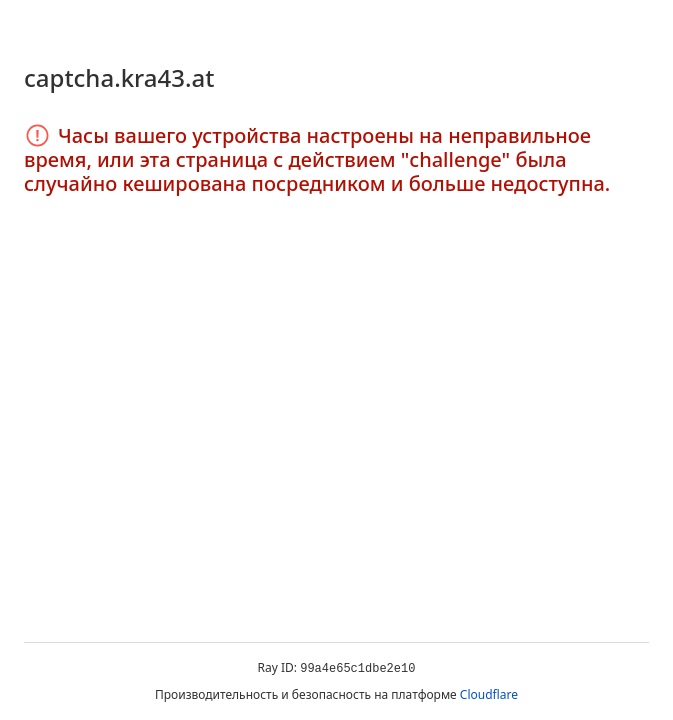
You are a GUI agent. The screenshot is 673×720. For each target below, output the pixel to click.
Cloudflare (489, 694)
